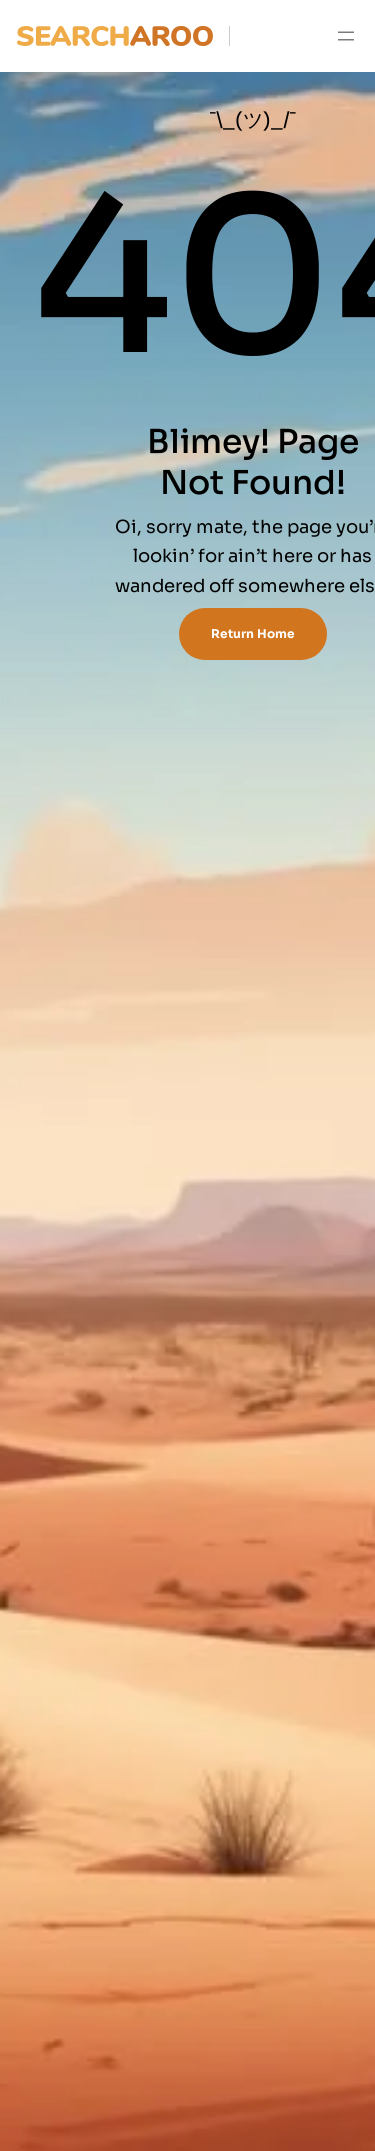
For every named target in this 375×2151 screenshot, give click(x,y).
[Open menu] (346, 36)
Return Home (253, 634)
